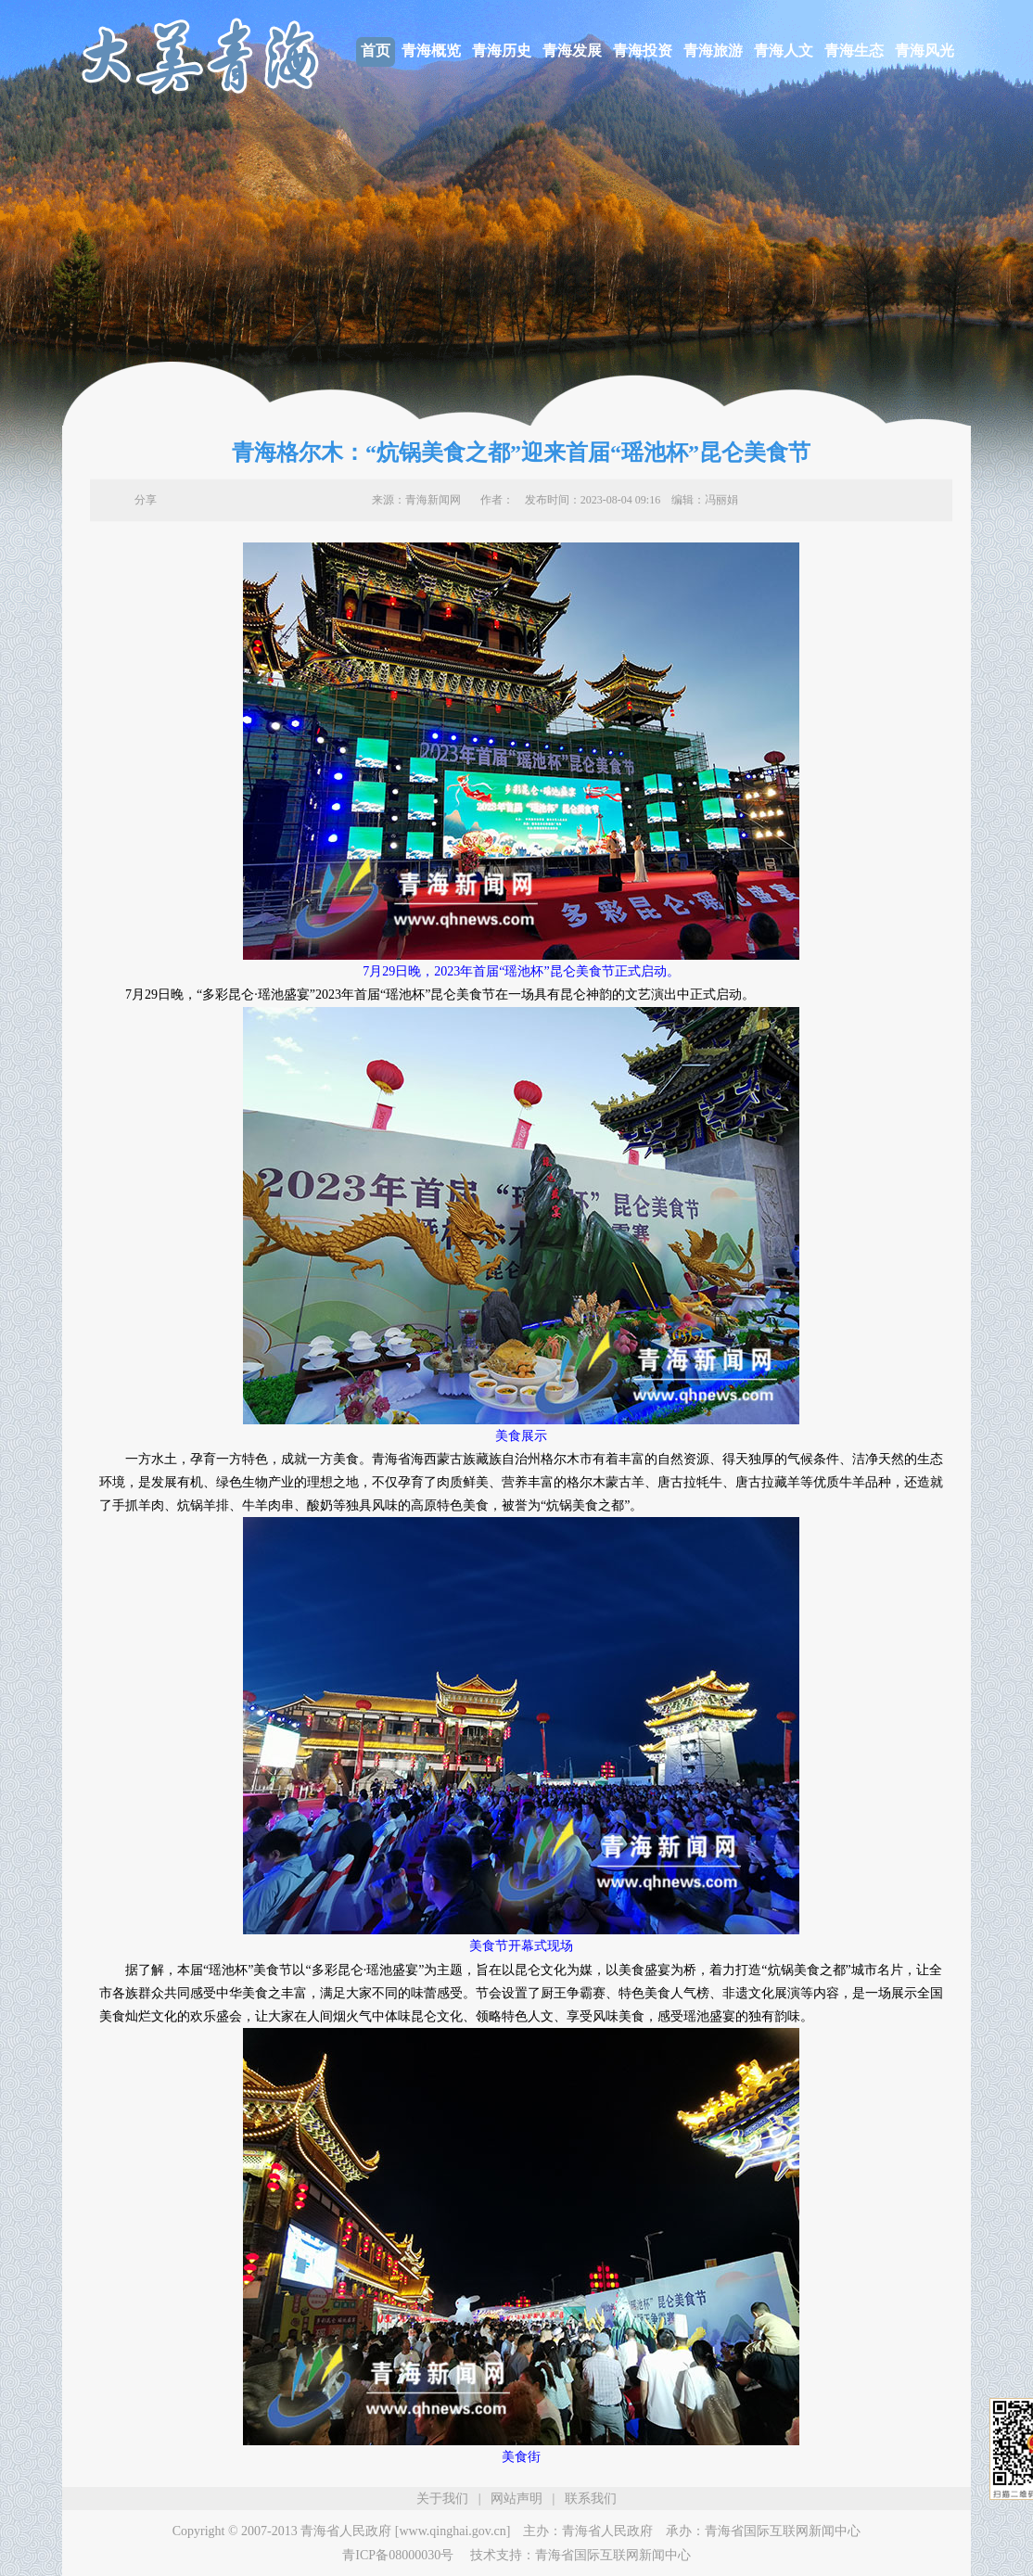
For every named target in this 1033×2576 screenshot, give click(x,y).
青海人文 (783, 50)
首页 (375, 50)
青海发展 (572, 50)
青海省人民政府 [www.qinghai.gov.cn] (405, 2531)
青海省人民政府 (607, 2531)
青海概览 (431, 50)
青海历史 (501, 50)
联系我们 (591, 2499)
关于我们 (442, 2499)
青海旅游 (713, 50)
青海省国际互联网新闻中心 (783, 2531)
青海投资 (642, 50)
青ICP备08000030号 (397, 2555)
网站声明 (516, 2499)
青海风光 (924, 50)
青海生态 (854, 50)
